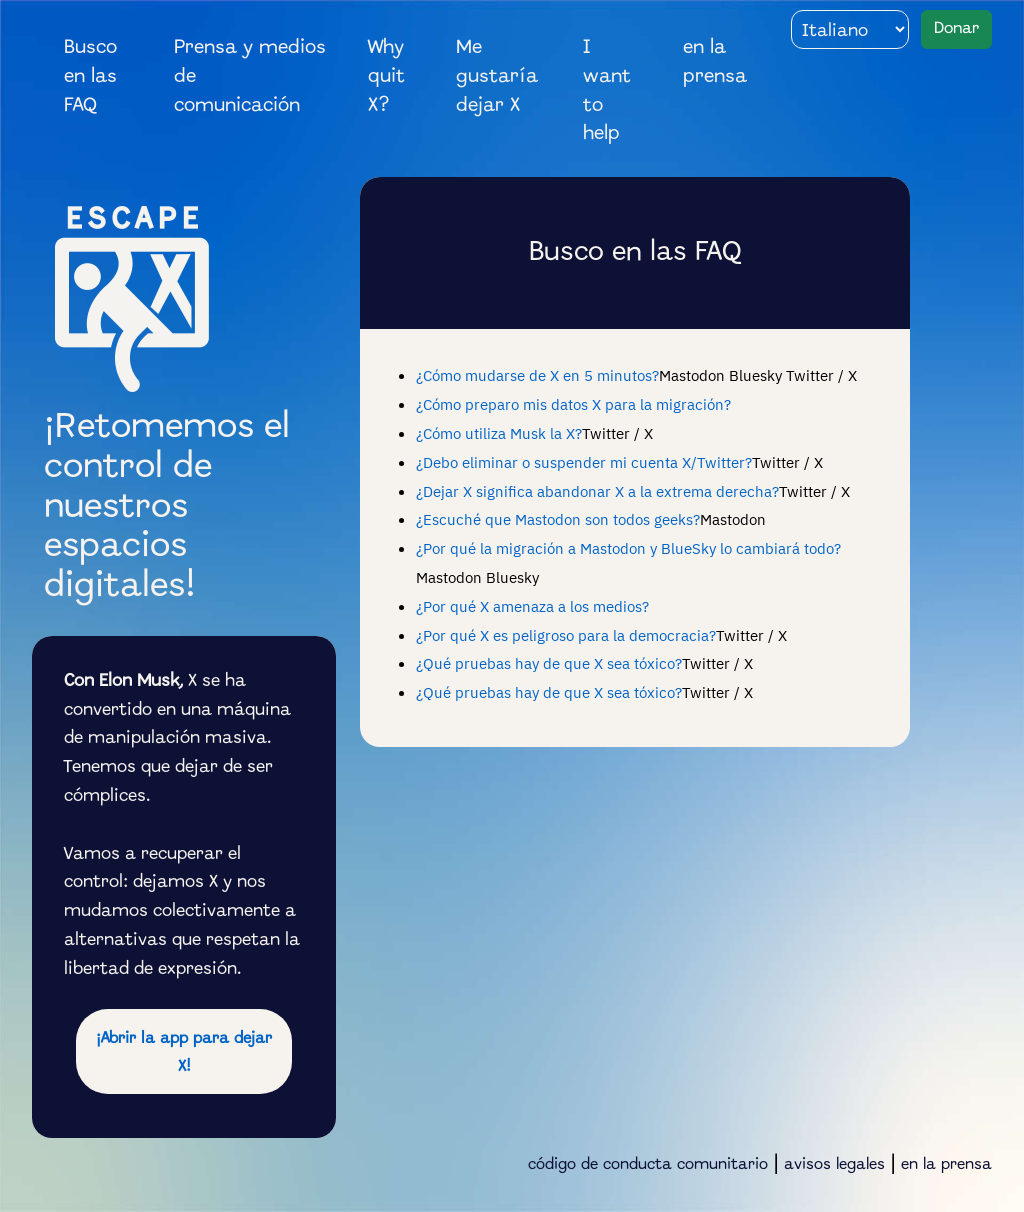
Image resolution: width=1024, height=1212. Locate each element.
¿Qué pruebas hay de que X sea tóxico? (549, 663)
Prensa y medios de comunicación (250, 77)
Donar (956, 28)
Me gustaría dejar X (497, 77)
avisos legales (834, 1165)
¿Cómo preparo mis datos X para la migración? (573, 404)
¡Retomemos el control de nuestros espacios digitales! (167, 507)
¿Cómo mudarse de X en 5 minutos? (537, 375)
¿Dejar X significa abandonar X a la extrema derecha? (597, 491)
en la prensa (715, 62)
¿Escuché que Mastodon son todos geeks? (558, 519)
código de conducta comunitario (648, 1165)
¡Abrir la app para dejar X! (184, 1053)
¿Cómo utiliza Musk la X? (499, 433)
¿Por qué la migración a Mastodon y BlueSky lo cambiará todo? (628, 548)
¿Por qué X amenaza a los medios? (532, 606)
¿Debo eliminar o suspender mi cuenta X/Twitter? (584, 462)
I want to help (607, 91)
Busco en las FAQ (90, 77)
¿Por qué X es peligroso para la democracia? (566, 635)
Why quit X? (386, 77)
